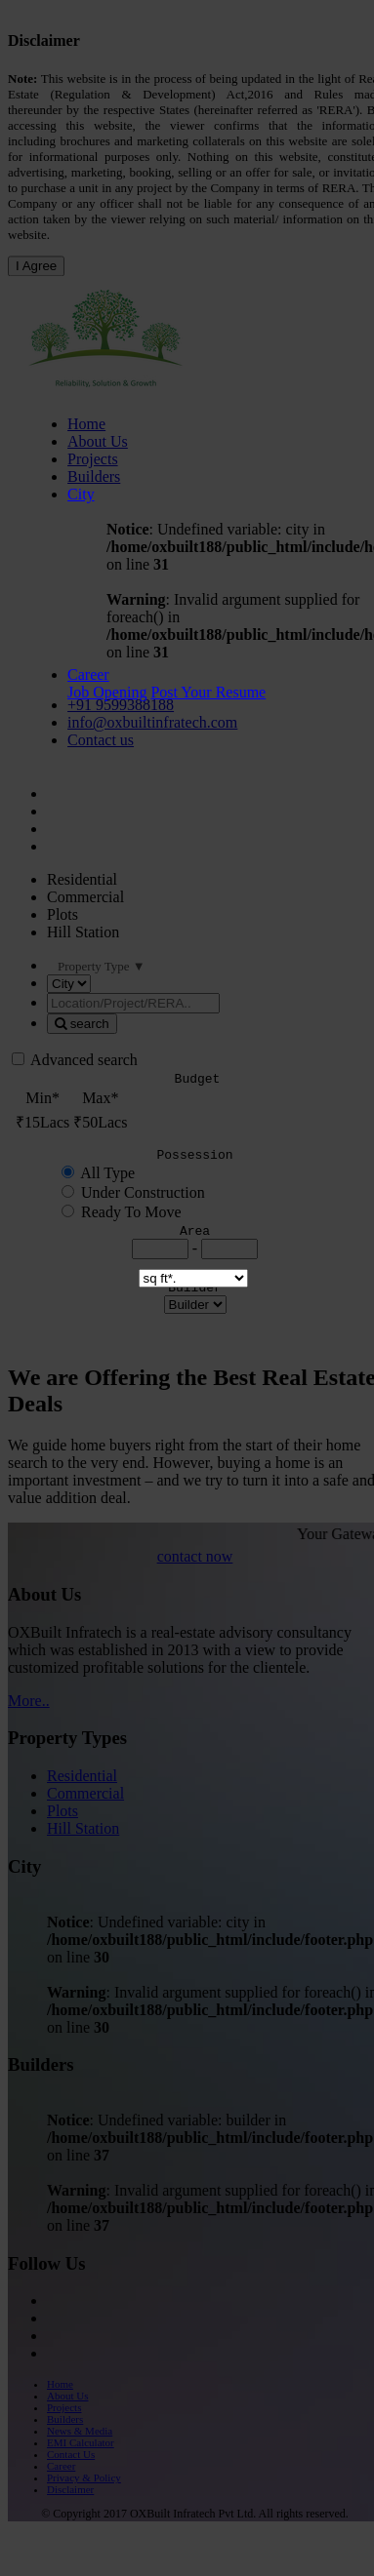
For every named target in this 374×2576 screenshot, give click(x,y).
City (81, 494)
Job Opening (106, 692)
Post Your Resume (208, 692)
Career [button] (88, 674)
